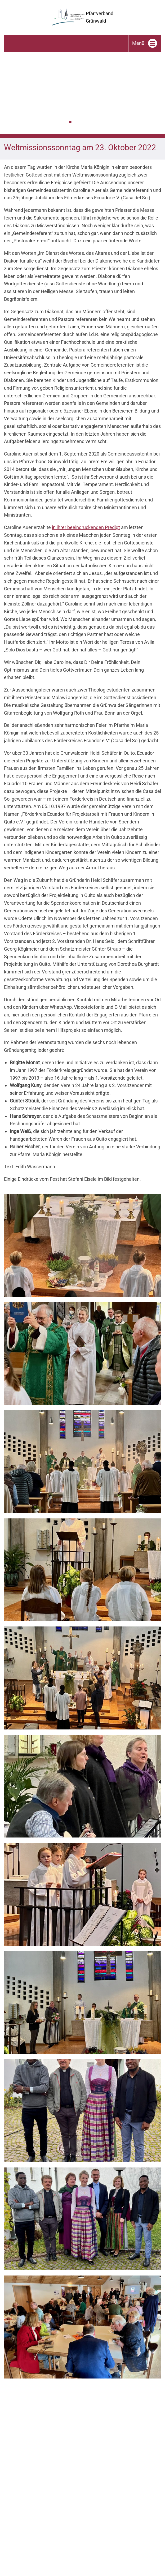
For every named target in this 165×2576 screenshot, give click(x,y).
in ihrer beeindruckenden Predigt (86, 527)
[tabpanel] (82, 93)
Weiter (161, 94)
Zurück (3, 94)
